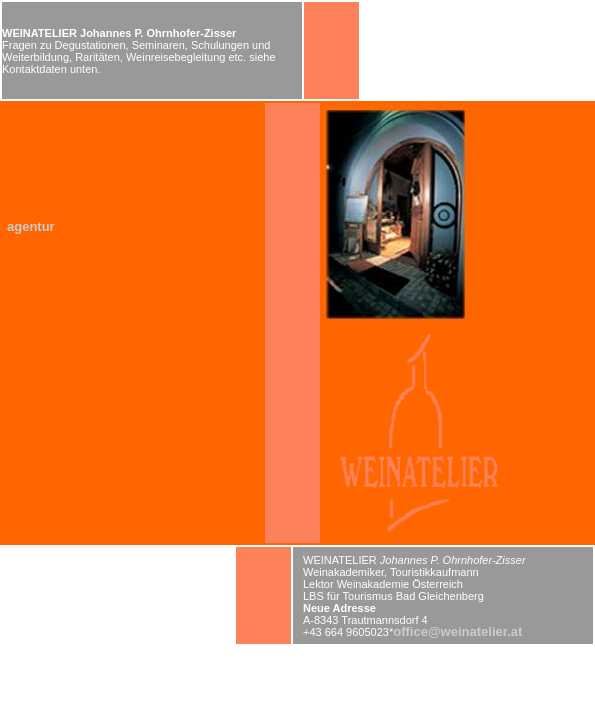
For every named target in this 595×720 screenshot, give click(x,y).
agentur (31, 226)
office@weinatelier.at (457, 631)
